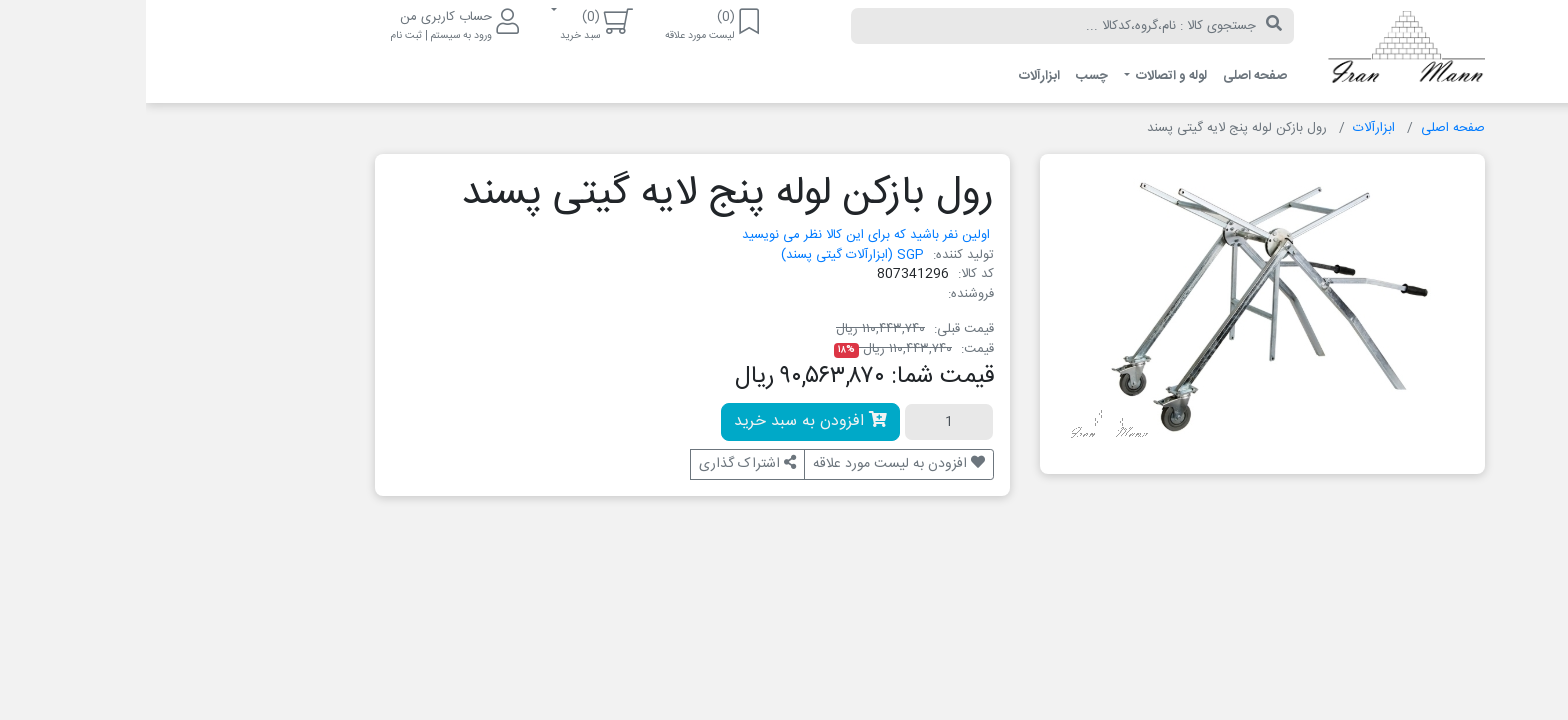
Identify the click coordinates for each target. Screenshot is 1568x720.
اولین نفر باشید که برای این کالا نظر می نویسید (720, 235)
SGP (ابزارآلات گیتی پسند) (706, 255)
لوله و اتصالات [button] (1024, 76)
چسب (946, 76)
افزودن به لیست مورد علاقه (753, 464)
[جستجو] (1128, 26)
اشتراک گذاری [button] (601, 464)
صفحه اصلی (1109, 76)
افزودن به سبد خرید (664, 421)
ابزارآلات (893, 76)
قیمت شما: (796, 377)
